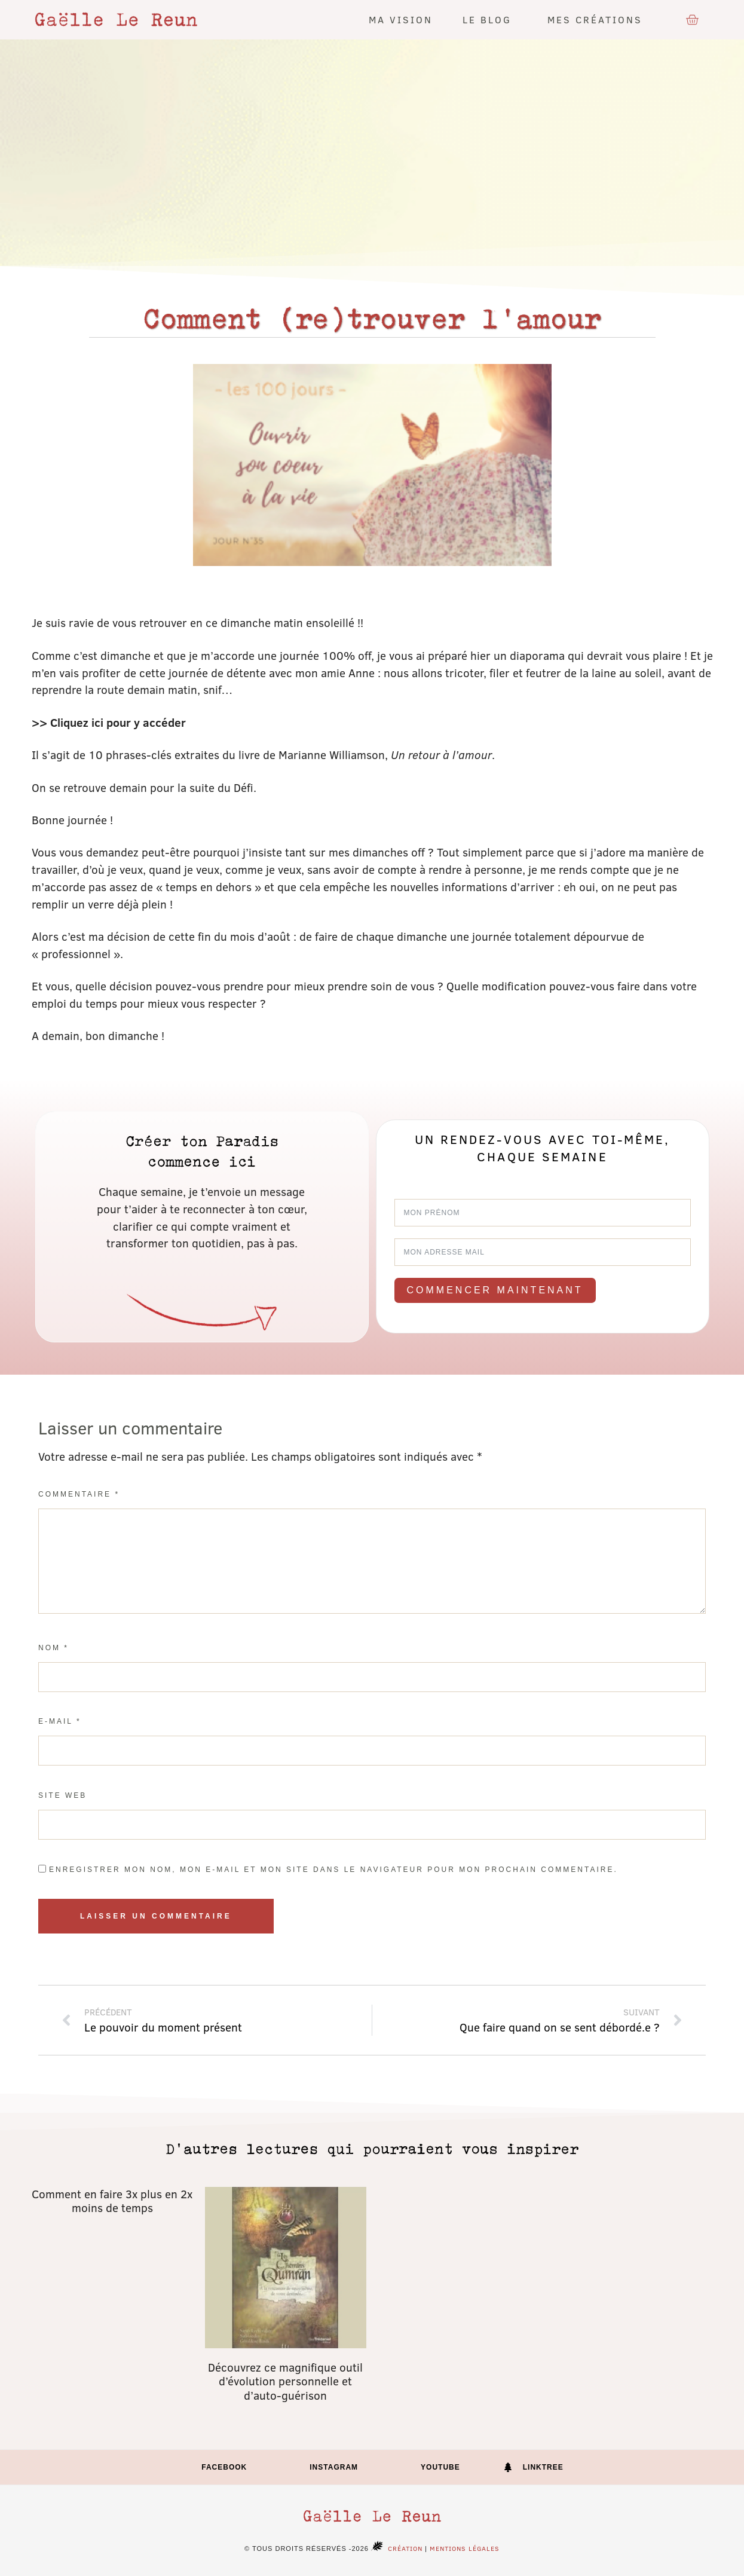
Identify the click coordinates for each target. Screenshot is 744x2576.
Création (395, 2548)
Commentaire (79, 1494)
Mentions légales (465, 2548)
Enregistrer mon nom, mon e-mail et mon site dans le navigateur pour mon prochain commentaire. (333, 1869)
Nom (53, 1648)
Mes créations (597, 19)
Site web (62, 1795)
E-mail (59, 1721)
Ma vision (401, 19)
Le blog (490, 19)
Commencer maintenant (495, 1290)
